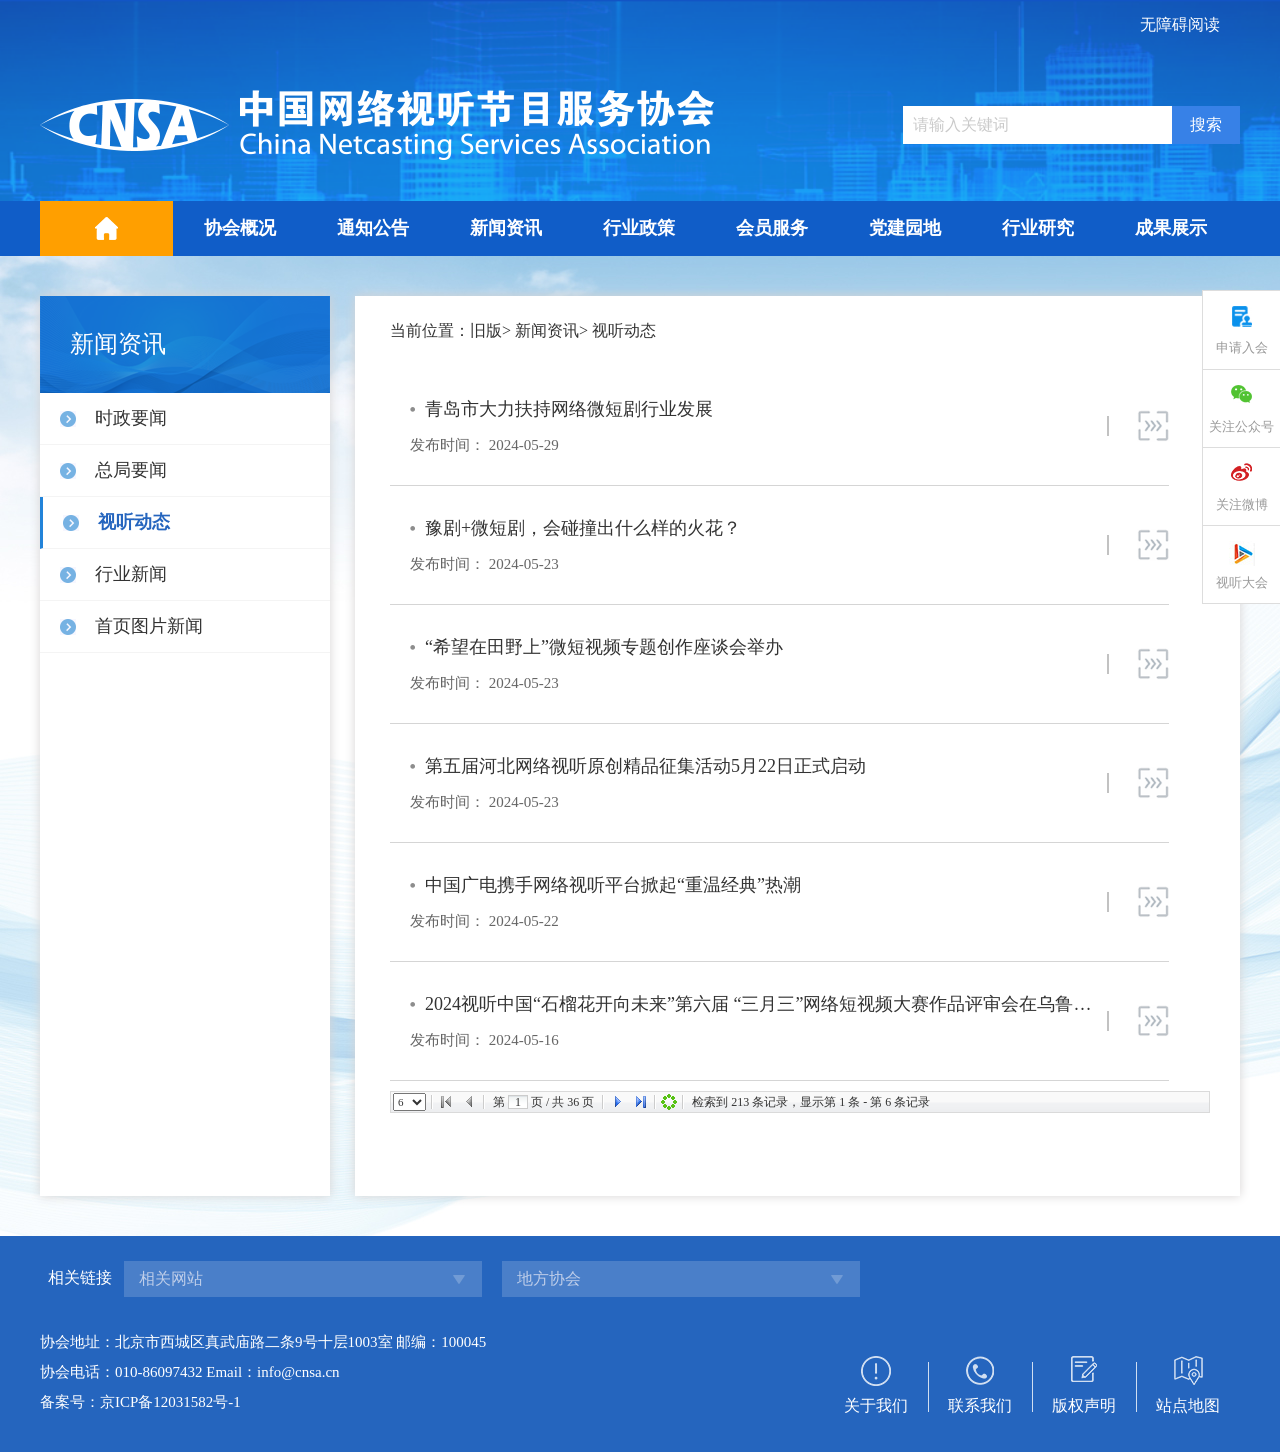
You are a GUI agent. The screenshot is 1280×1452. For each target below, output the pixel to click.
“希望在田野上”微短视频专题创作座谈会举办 (604, 647)
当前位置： (430, 330)
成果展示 (1171, 228)
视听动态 (134, 522)
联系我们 (980, 1405)
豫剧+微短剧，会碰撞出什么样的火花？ (583, 528)
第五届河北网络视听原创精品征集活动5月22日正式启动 (645, 766)
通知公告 (373, 228)
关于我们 (876, 1405)
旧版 (486, 330)
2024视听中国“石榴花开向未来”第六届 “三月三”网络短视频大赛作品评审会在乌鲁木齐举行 (785, 1004)
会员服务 (772, 228)
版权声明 (1084, 1405)
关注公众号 (1241, 426)
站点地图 (1188, 1405)
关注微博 (1242, 504)
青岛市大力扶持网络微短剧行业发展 (569, 409)
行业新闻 (131, 574)
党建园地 (905, 228)
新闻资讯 (506, 228)
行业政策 (639, 228)
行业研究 (1038, 228)
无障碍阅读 (1180, 24)
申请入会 (1242, 347)
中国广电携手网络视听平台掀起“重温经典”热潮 (613, 885)
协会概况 (240, 228)
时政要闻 (131, 418)
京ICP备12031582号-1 (170, 1402)
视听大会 (1242, 582)
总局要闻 (131, 470)
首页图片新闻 (149, 626)
